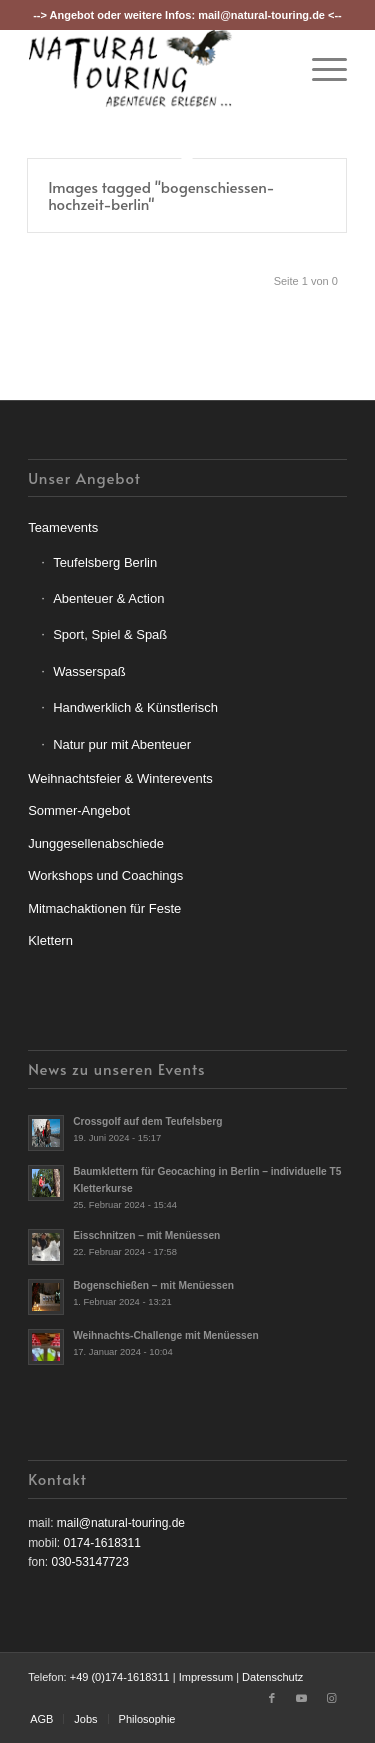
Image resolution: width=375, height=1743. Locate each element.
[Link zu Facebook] (272, 1698)
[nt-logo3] (155, 69)
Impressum (206, 1677)
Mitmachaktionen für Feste (104, 908)
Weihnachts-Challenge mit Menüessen (166, 1335)
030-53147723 (89, 1562)
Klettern (50, 940)
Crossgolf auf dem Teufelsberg (147, 1121)
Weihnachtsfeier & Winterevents (120, 778)
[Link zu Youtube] (302, 1698)
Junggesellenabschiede (96, 843)
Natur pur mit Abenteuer (122, 744)
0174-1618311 (101, 1543)
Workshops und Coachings (105, 875)
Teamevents (63, 527)
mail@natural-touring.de (261, 15)
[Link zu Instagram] (332, 1698)
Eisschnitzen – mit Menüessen (146, 1235)
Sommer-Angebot (79, 810)
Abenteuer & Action (108, 598)
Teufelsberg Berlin (105, 562)
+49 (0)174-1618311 (120, 1677)
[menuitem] (319, 69)
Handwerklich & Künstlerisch (135, 707)
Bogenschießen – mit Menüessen (153, 1285)
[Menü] (319, 69)
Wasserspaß (89, 671)
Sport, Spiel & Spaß (110, 634)
